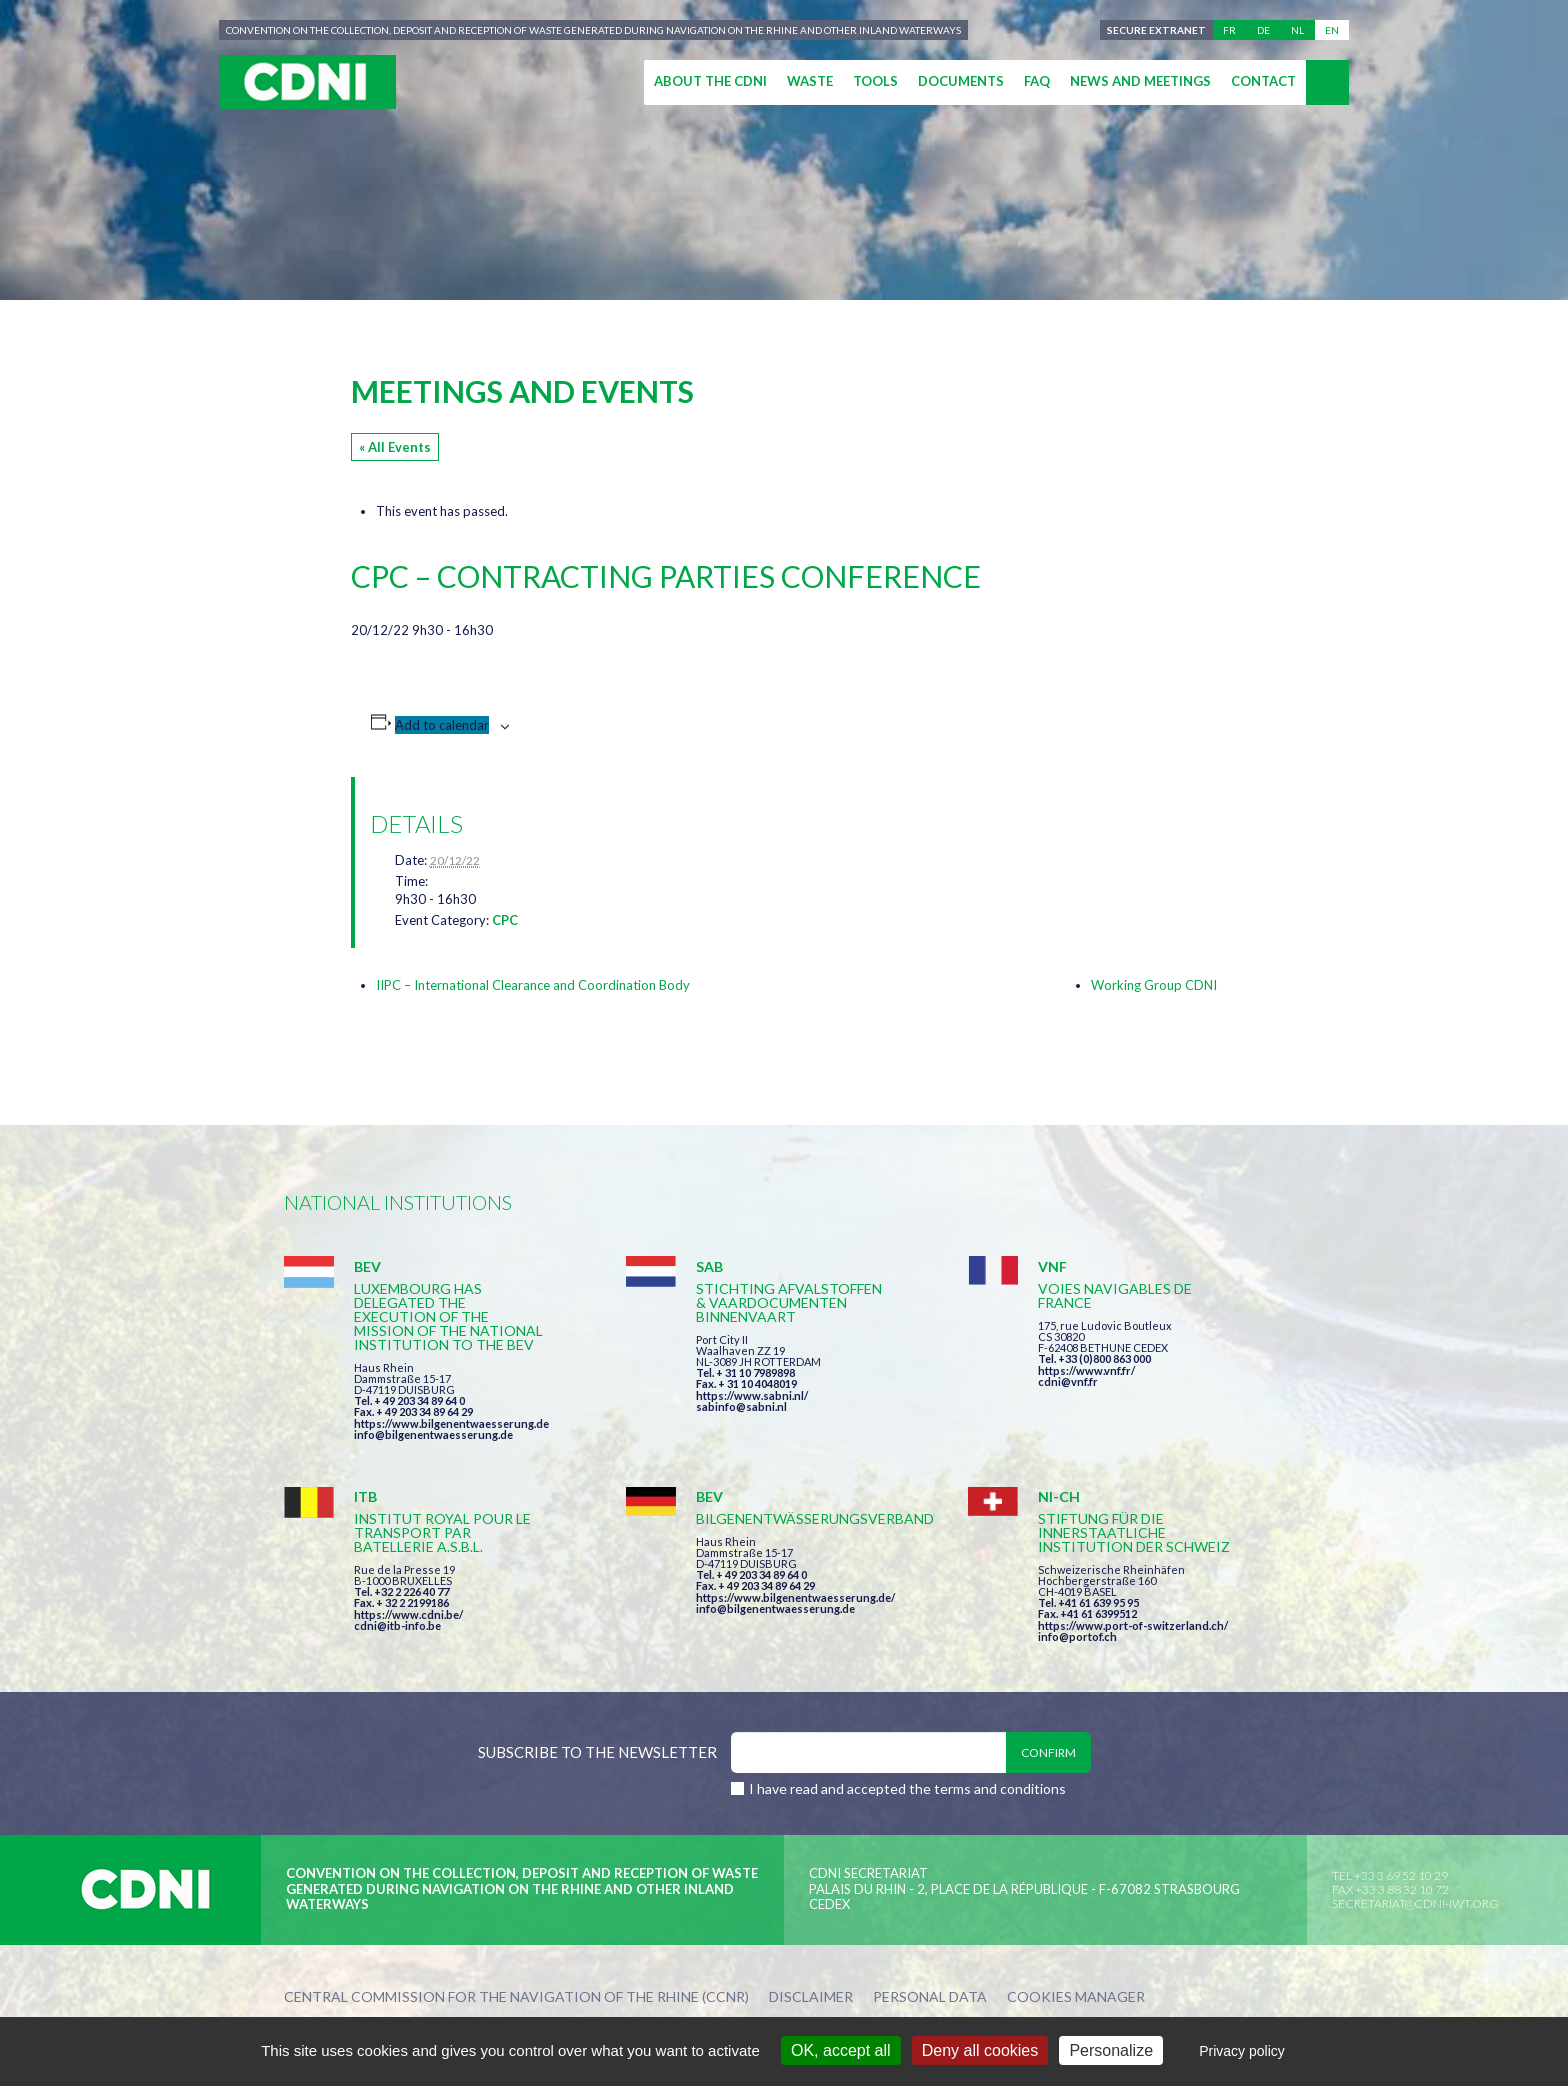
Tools (875, 81)
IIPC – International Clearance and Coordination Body (533, 985)
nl (1297, 30)
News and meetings (1140, 81)
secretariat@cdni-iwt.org (1415, 1903)
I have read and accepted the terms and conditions (907, 1788)
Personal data (930, 1997)
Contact (1263, 81)
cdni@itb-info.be (397, 1625)
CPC (505, 920)
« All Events (395, 447)
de (1263, 30)
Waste (810, 81)
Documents (961, 81)
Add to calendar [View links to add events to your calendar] (442, 725)
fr (1229, 30)
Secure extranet (1156, 30)
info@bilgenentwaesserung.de (433, 1434)
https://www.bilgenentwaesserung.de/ (795, 1597)
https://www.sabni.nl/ (752, 1395)
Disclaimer (811, 1997)
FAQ (1037, 81)
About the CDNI (710, 81)
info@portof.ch (1077, 1636)
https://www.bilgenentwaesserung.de (451, 1423)
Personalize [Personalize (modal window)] (1111, 2050)
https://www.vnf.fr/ (1086, 1370)
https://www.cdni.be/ (408, 1614)
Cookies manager (1076, 1997)
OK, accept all (841, 2050)
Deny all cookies (980, 2050)
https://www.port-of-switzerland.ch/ (1133, 1625)
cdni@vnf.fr (1068, 1381)
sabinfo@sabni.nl (741, 1406)
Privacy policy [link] (1242, 2051)
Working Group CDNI (1154, 985)
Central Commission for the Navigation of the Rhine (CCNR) (516, 1997)
